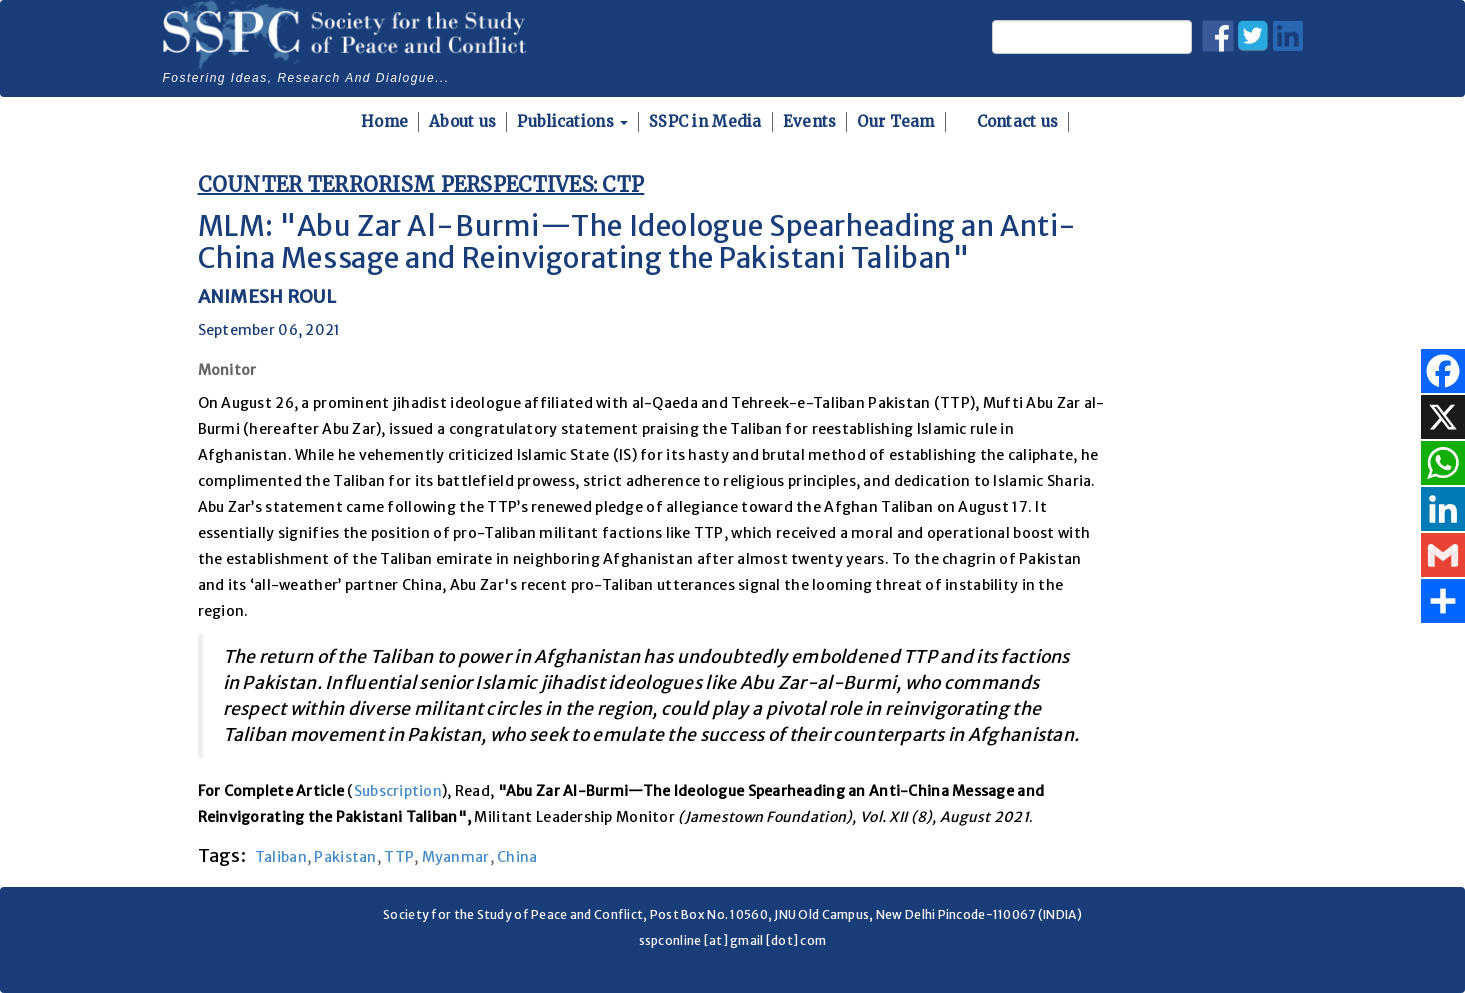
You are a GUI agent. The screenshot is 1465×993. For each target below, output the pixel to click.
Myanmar (456, 857)
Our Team (895, 121)
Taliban (281, 857)
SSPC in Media (705, 121)
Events (810, 121)
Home (384, 121)
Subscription (398, 791)
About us (462, 121)
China (517, 857)
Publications (572, 121)
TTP (399, 857)
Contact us (1018, 121)
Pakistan (345, 857)
